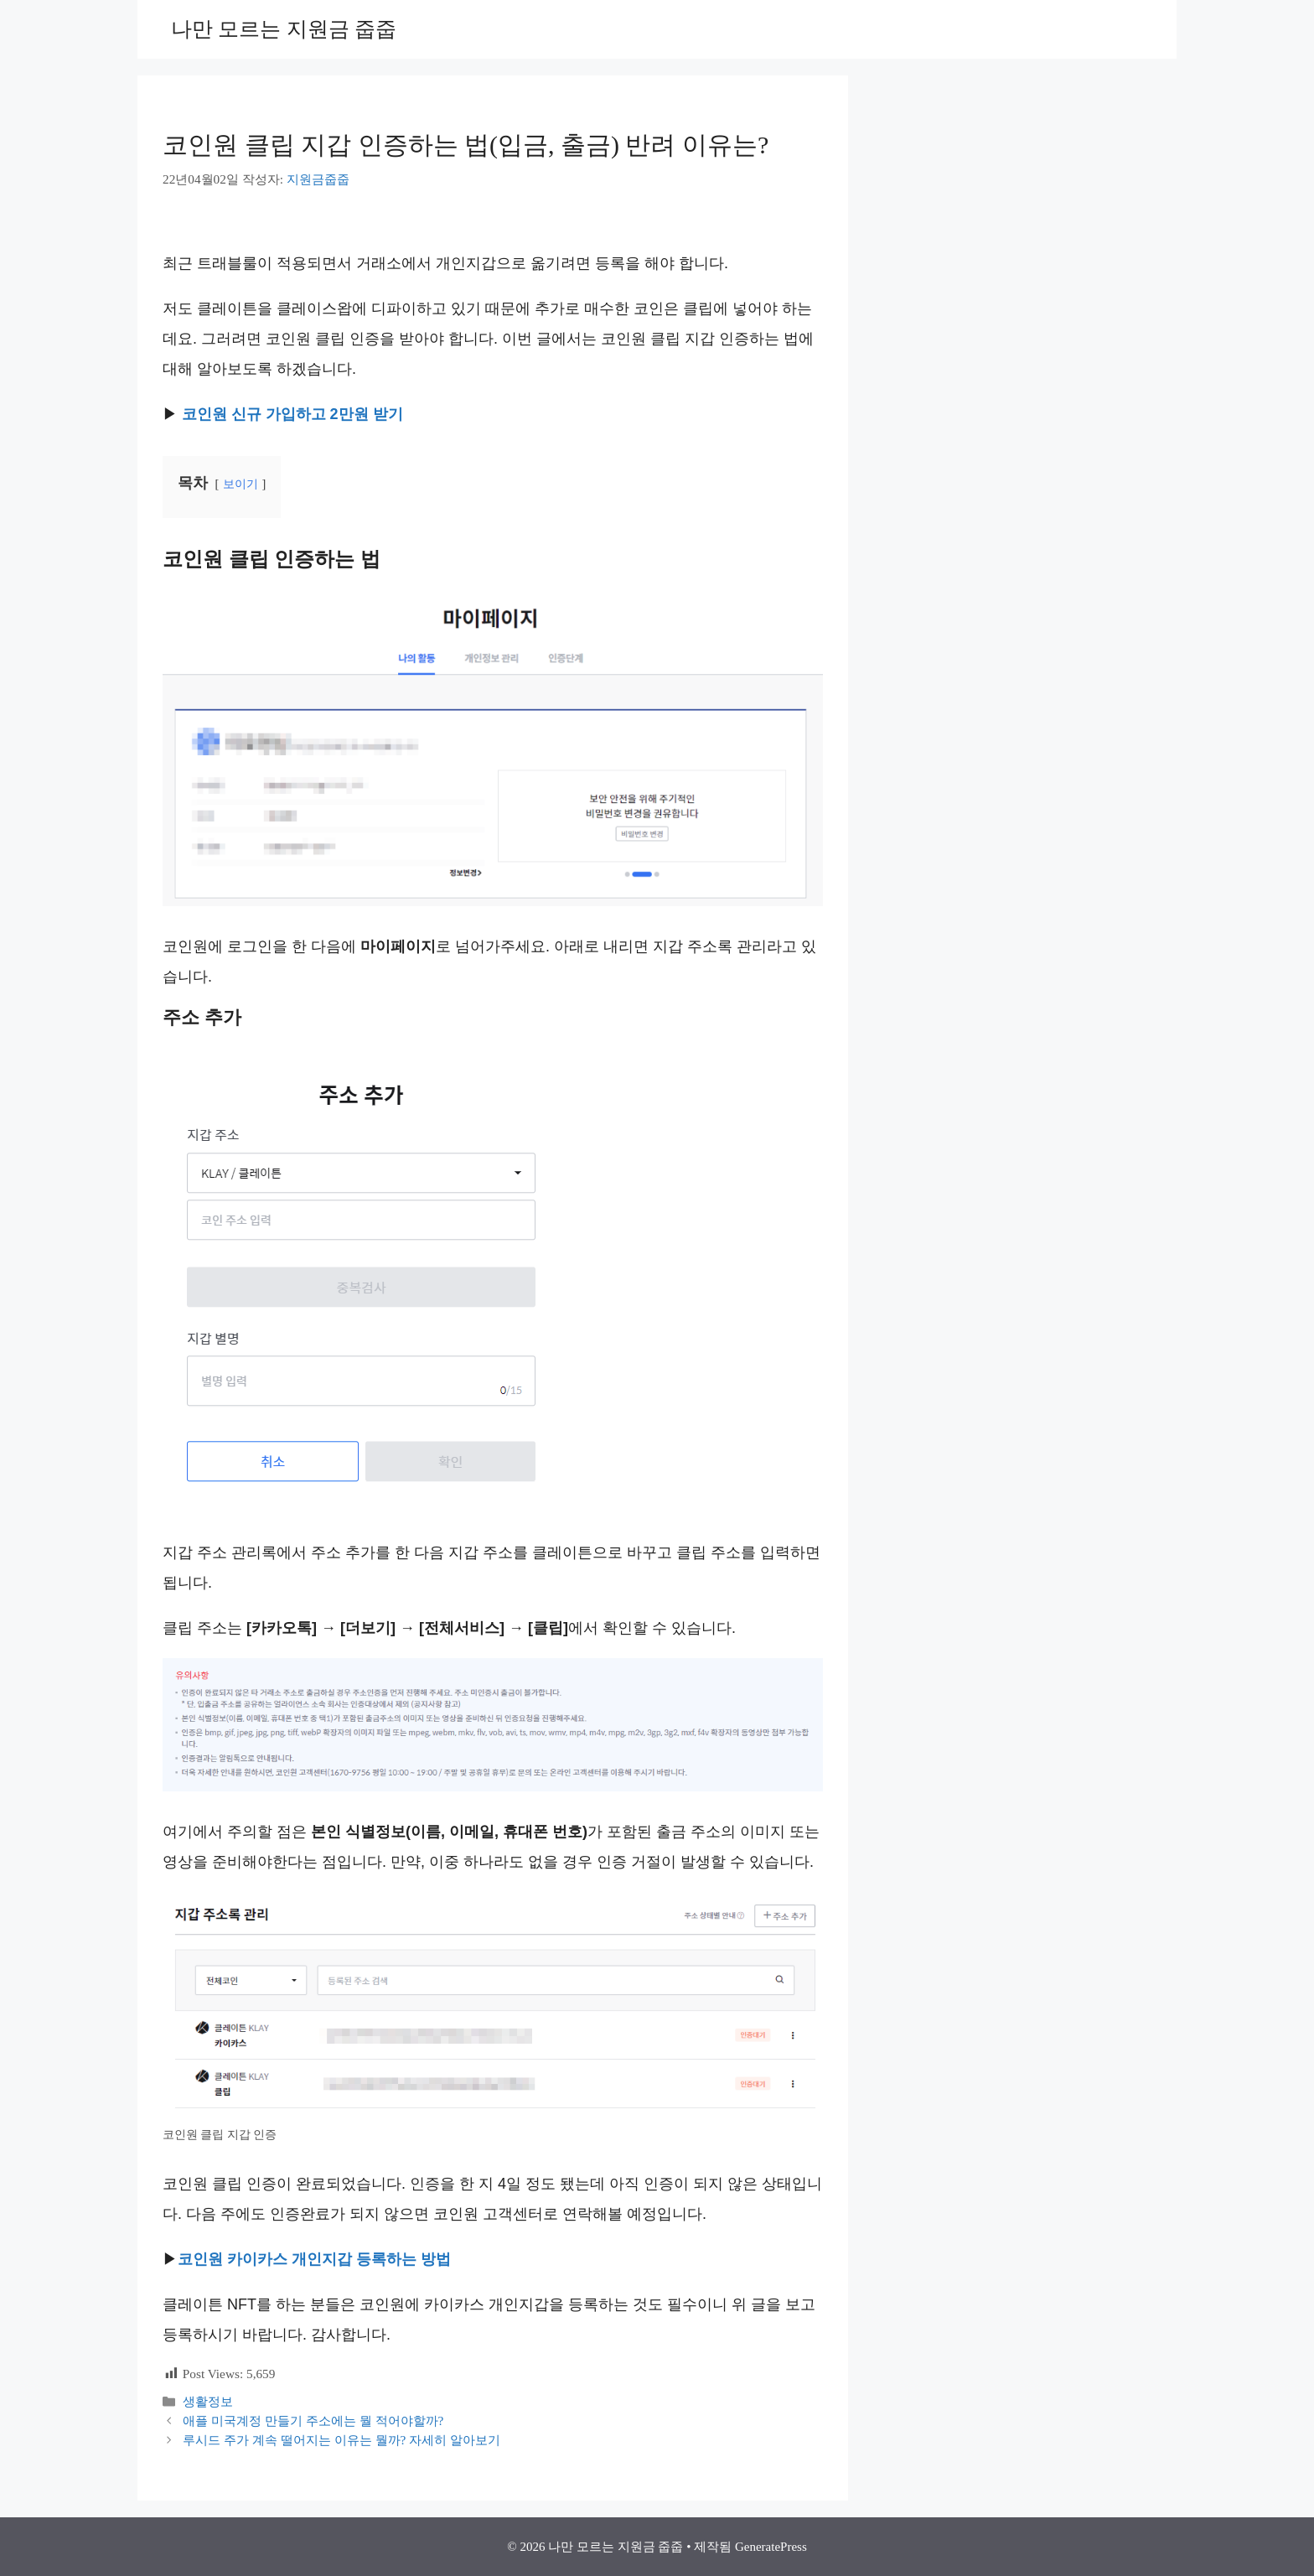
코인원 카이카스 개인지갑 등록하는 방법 (314, 2259)
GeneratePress (771, 2546)
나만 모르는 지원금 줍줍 (283, 29)
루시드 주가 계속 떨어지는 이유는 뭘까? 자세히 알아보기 (341, 2440)
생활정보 (208, 2401)
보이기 (240, 483)
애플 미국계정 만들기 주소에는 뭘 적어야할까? (313, 2420)
